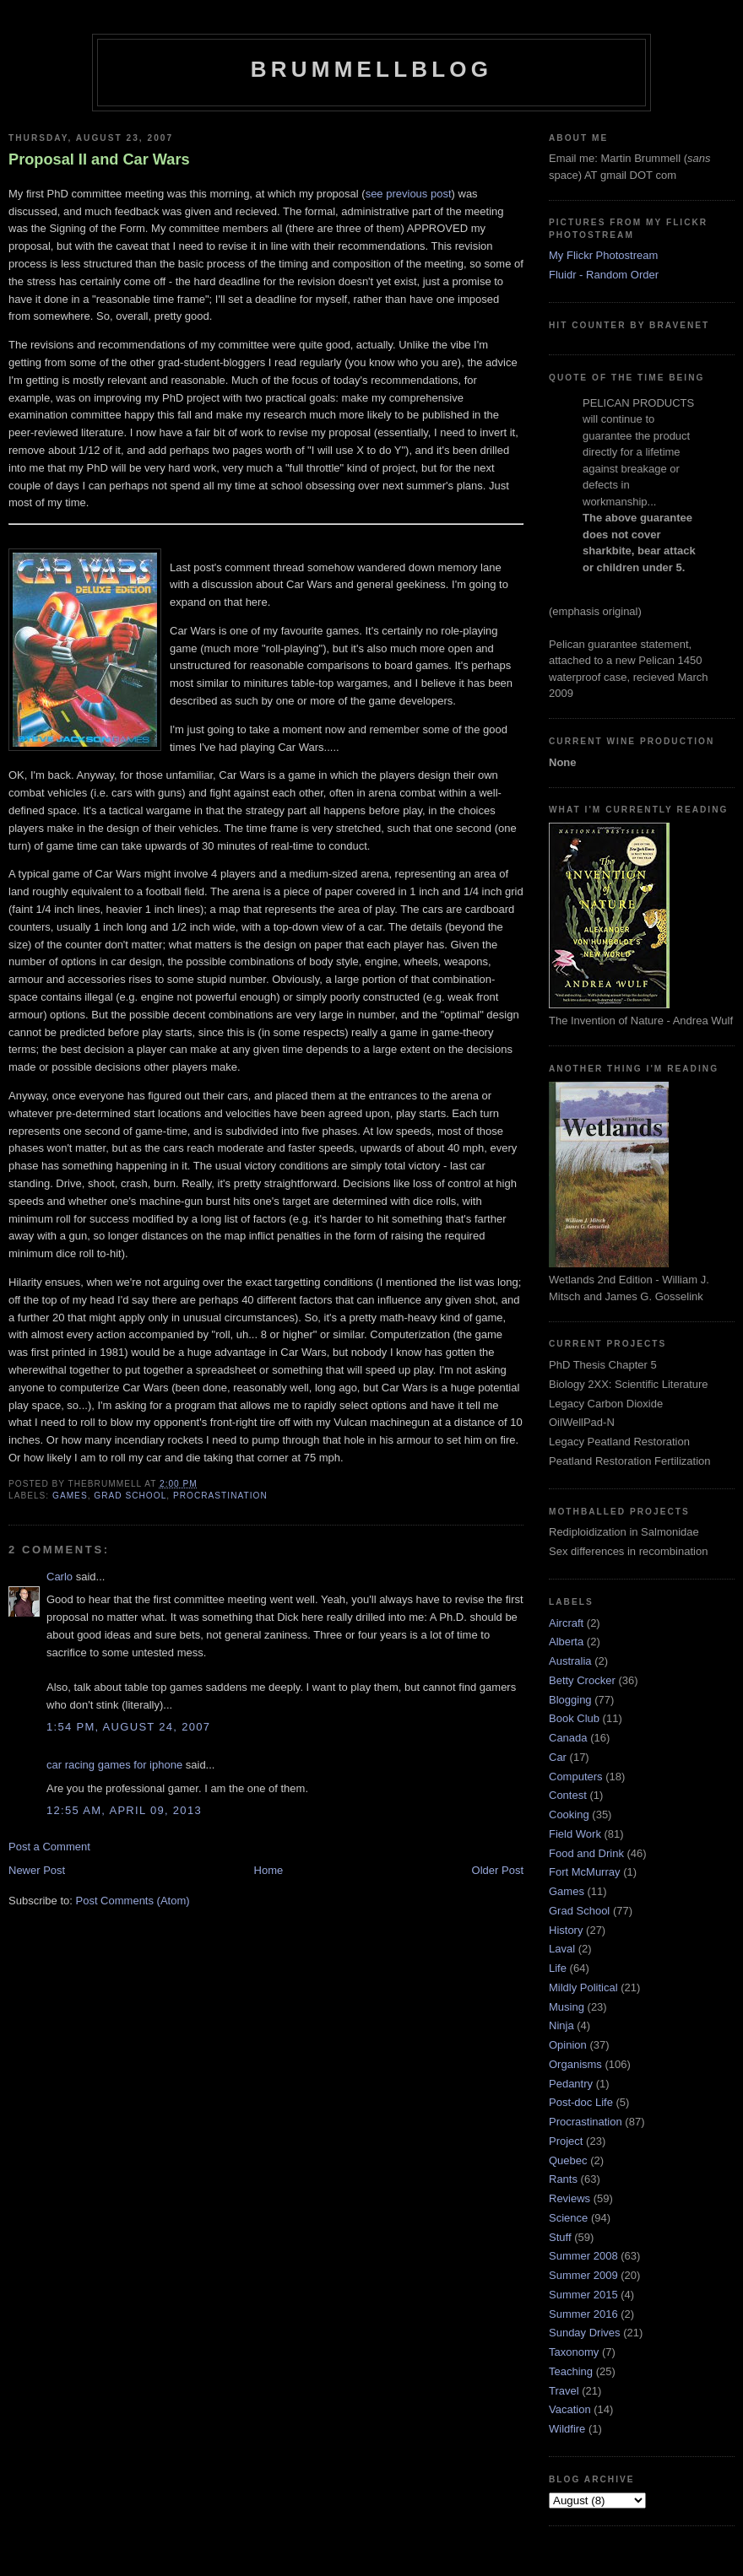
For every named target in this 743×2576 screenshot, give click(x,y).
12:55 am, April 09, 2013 (124, 1810)
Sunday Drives (585, 2332)
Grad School (130, 1495)
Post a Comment (49, 1846)
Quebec (568, 2160)
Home (269, 1870)
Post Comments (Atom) (133, 1900)
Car (558, 1757)
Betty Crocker (582, 1680)
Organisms (575, 2064)
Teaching (571, 2371)
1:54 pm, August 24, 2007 (128, 1726)
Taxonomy (574, 2352)
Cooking (569, 1814)
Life (558, 1968)
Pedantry (571, 2083)
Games (70, 1495)
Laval (562, 1948)
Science (568, 2217)
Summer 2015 (583, 2294)
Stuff (560, 2237)
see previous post (409, 193)
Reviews (569, 2198)
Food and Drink (586, 1853)
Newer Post (36, 1870)
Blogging (570, 1699)
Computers (576, 1776)
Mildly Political (583, 1987)
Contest (568, 1795)
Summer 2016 (583, 2314)
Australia (570, 1661)
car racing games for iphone (114, 1764)
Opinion (568, 2045)
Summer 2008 (583, 2255)
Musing (566, 2007)
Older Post (497, 1870)
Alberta (566, 1641)
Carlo (59, 1576)
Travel (564, 2390)
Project (566, 2141)
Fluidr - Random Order (604, 274)
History (566, 1930)
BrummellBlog (371, 69)
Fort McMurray (585, 1872)
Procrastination (220, 1495)
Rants (563, 2179)
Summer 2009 (583, 2275)
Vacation (570, 2409)
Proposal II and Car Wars (99, 159)
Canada (568, 1737)
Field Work (575, 1834)
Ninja (561, 2025)
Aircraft (566, 1623)
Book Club (574, 1718)
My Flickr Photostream (603, 255)
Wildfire (567, 2428)
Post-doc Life (581, 2102)
